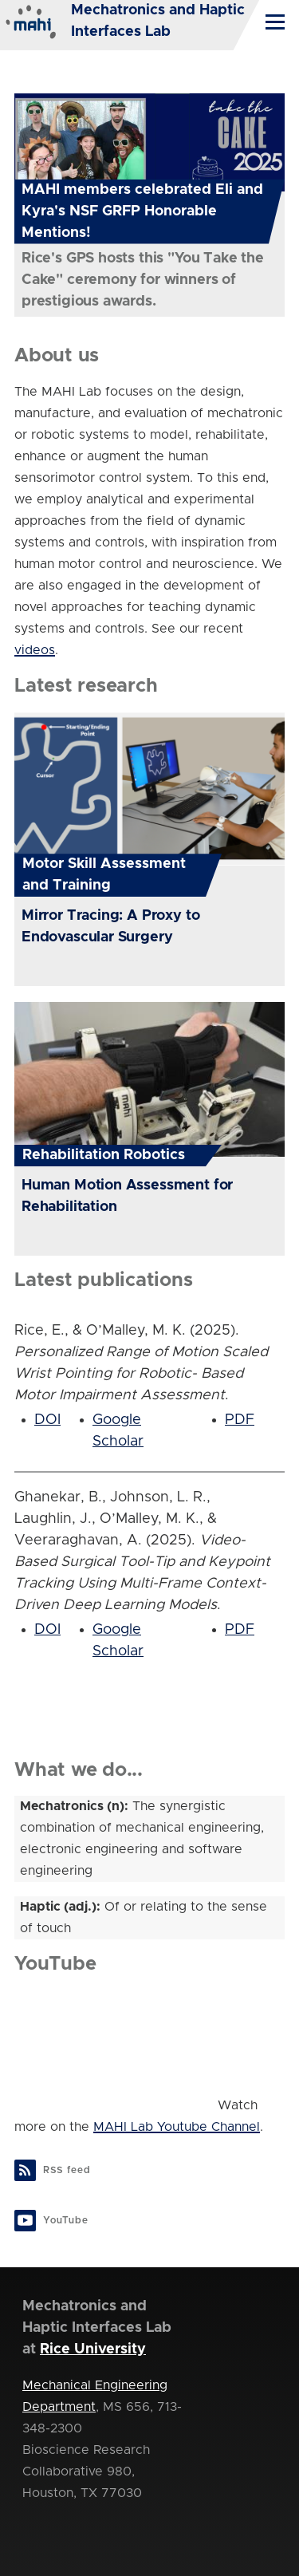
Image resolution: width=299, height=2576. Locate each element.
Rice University (93, 2349)
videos (34, 650)
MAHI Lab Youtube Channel (176, 2126)
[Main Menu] (275, 21)
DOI (47, 1420)
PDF (239, 1420)
